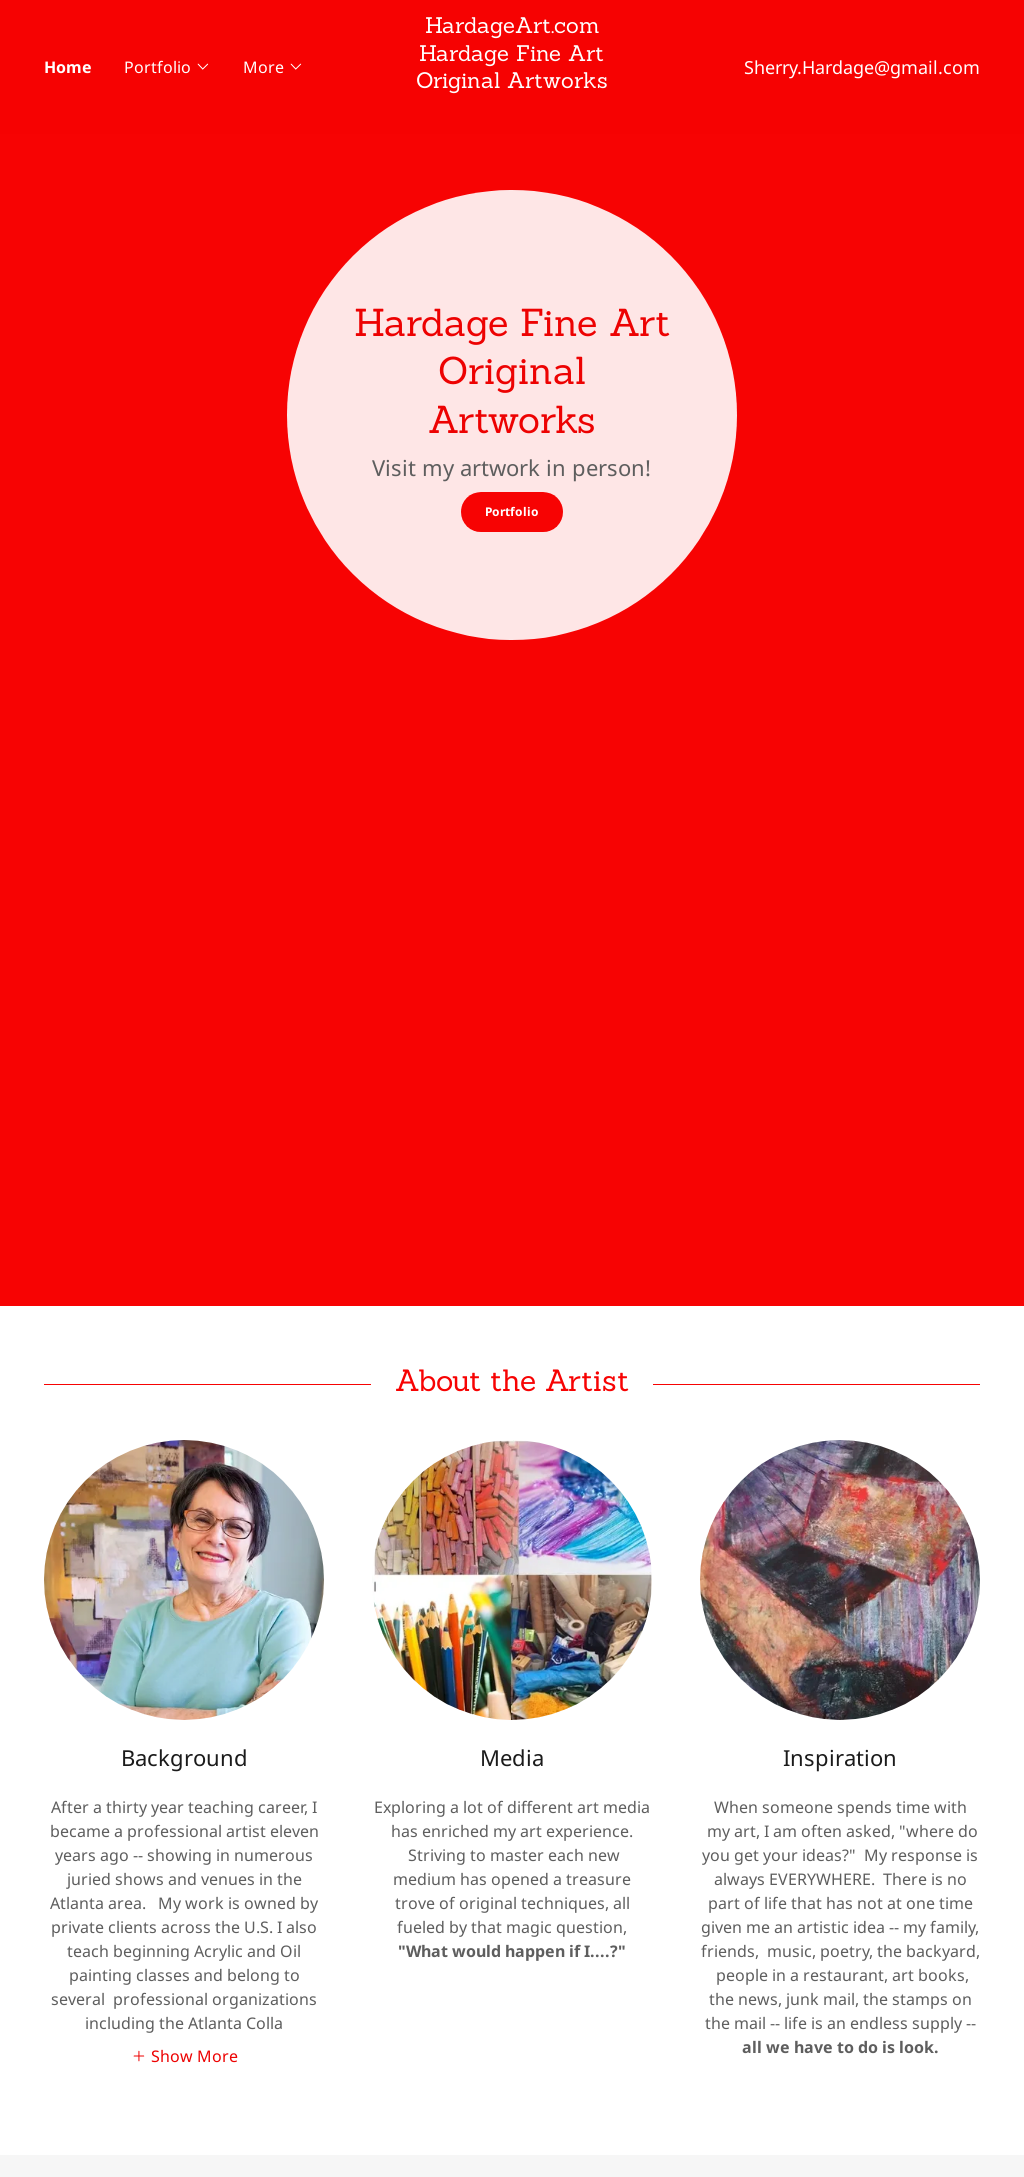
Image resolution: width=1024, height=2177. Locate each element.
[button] (167, 67)
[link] (512, 110)
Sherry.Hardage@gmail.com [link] (862, 67)
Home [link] (68, 67)
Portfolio (512, 511)
